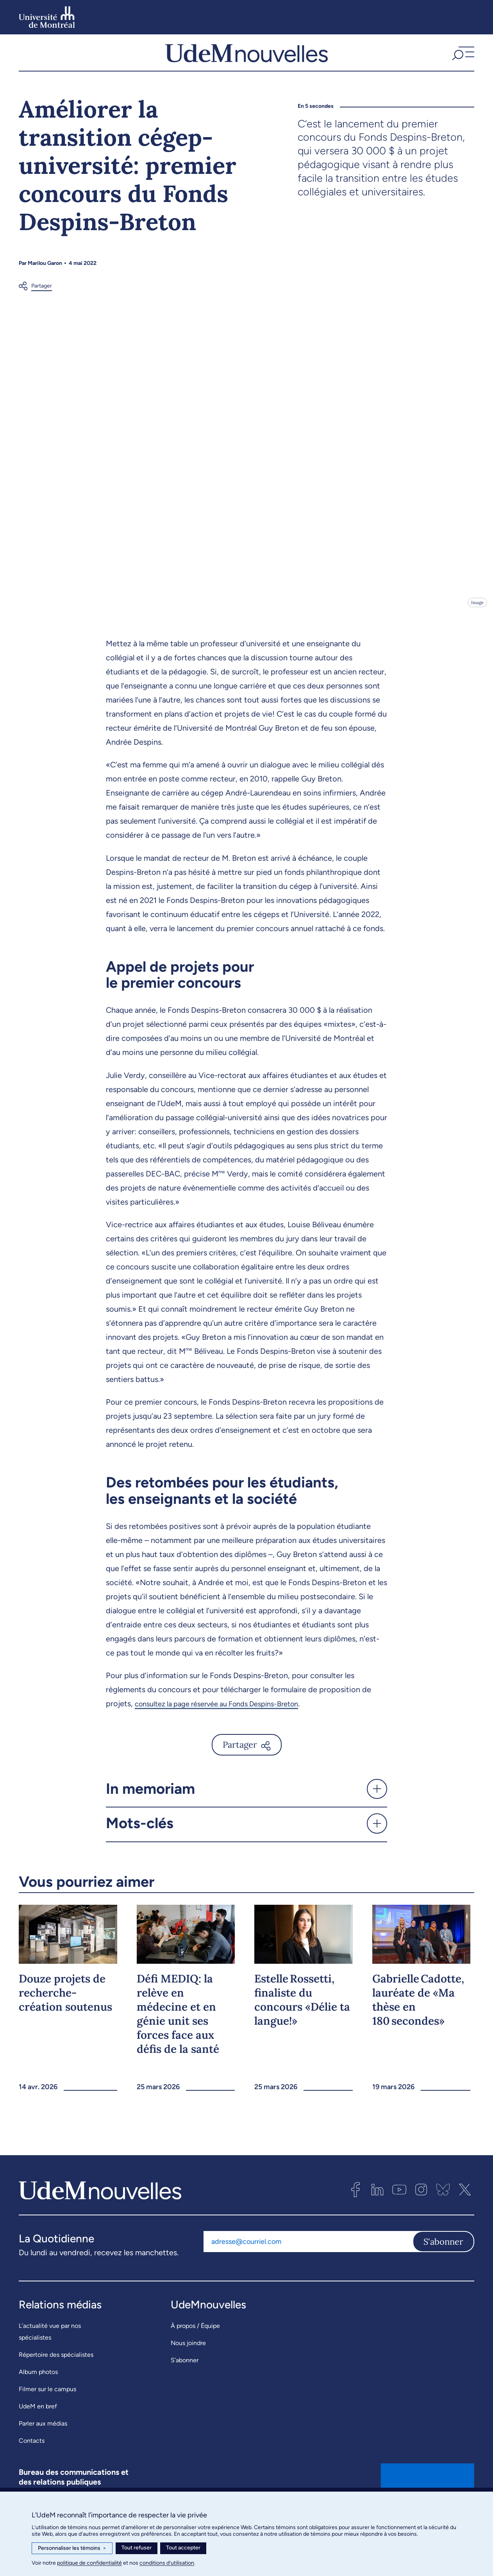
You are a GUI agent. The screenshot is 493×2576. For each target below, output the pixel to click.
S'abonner (443, 2260)
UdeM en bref (38, 2425)
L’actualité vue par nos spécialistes (50, 2350)
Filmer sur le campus (47, 2408)
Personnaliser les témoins (72, 2548)
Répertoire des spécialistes (56, 2374)
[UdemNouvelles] (246, 62)
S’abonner (184, 2379)
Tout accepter (183, 2547)
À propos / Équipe (195, 2345)
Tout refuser (136, 2547)
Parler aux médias (43, 2442)
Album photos (38, 2391)
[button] (462, 62)
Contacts (32, 2459)
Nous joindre (188, 2362)
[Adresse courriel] (308, 2260)
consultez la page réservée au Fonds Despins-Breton (226, 1722)
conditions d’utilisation (166, 2563)
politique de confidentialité (89, 2563)
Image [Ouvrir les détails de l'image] (477, 621)
